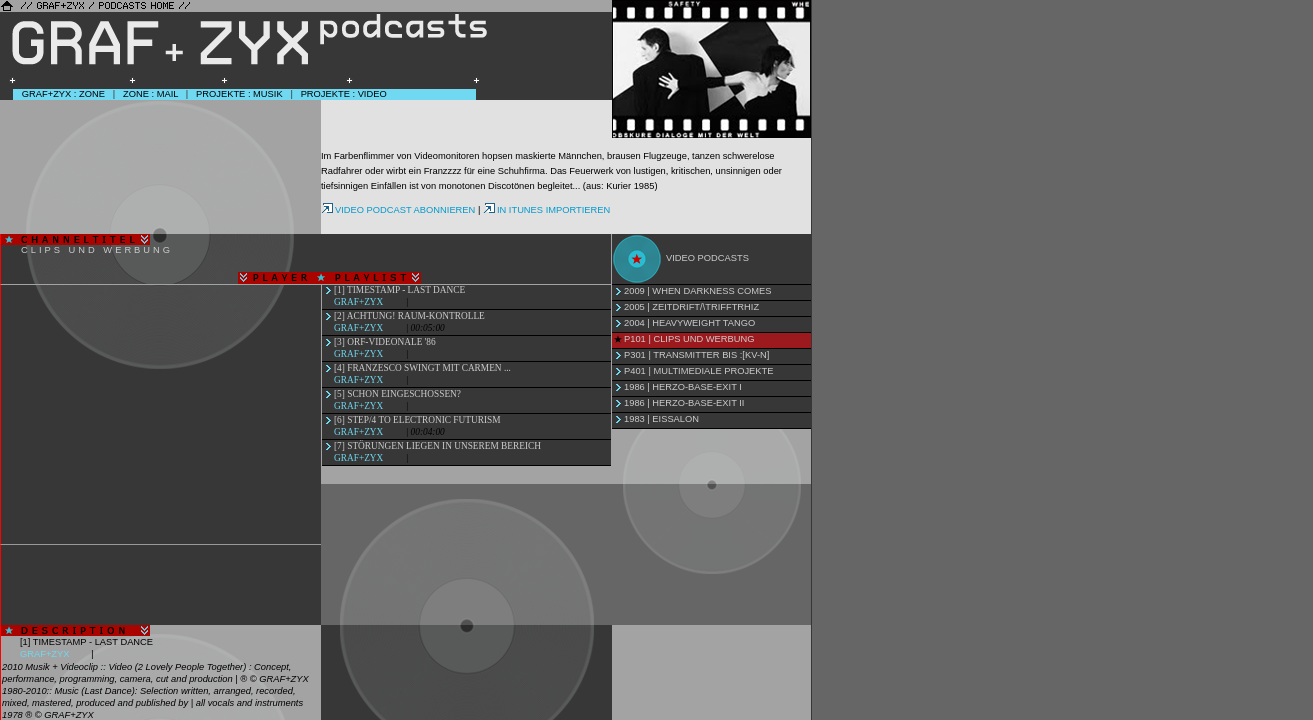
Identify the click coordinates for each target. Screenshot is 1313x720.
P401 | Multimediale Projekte (698, 371)
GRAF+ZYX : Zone (63, 94)
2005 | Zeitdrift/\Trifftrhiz (691, 307)
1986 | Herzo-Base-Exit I (683, 387)
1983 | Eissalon (661, 419)
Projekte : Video (344, 94)
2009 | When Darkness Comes (698, 291)
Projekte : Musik (239, 94)
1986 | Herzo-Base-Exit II (684, 403)
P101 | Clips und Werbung (689, 339)
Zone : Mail (150, 94)
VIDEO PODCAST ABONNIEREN (398, 210)
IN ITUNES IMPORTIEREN (546, 210)
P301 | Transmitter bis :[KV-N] (696, 355)
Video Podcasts (707, 258)
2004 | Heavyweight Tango (689, 323)
